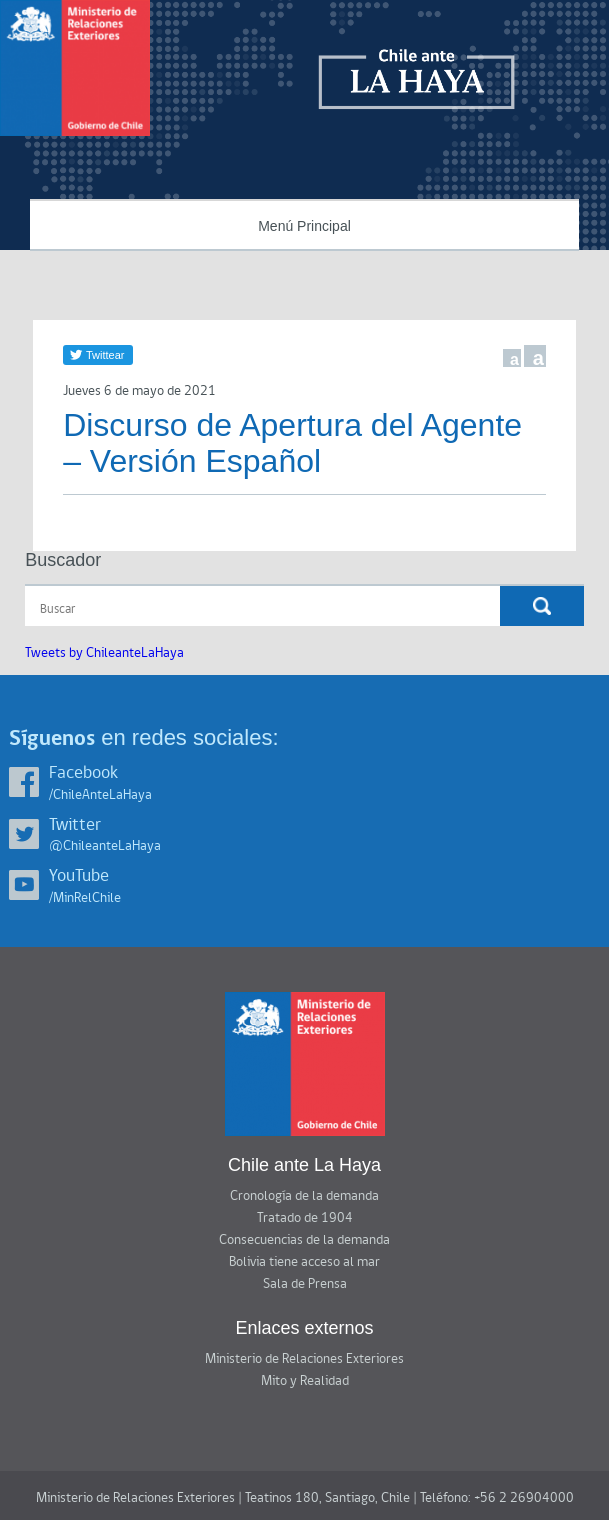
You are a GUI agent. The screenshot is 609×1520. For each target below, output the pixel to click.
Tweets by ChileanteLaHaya (104, 653)
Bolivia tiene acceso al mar (304, 1262)
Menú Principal (304, 226)
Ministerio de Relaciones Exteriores (304, 1359)
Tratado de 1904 (305, 1218)
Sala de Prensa (305, 1284)
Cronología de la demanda (304, 1196)
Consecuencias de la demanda (304, 1240)
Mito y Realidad (305, 1381)
